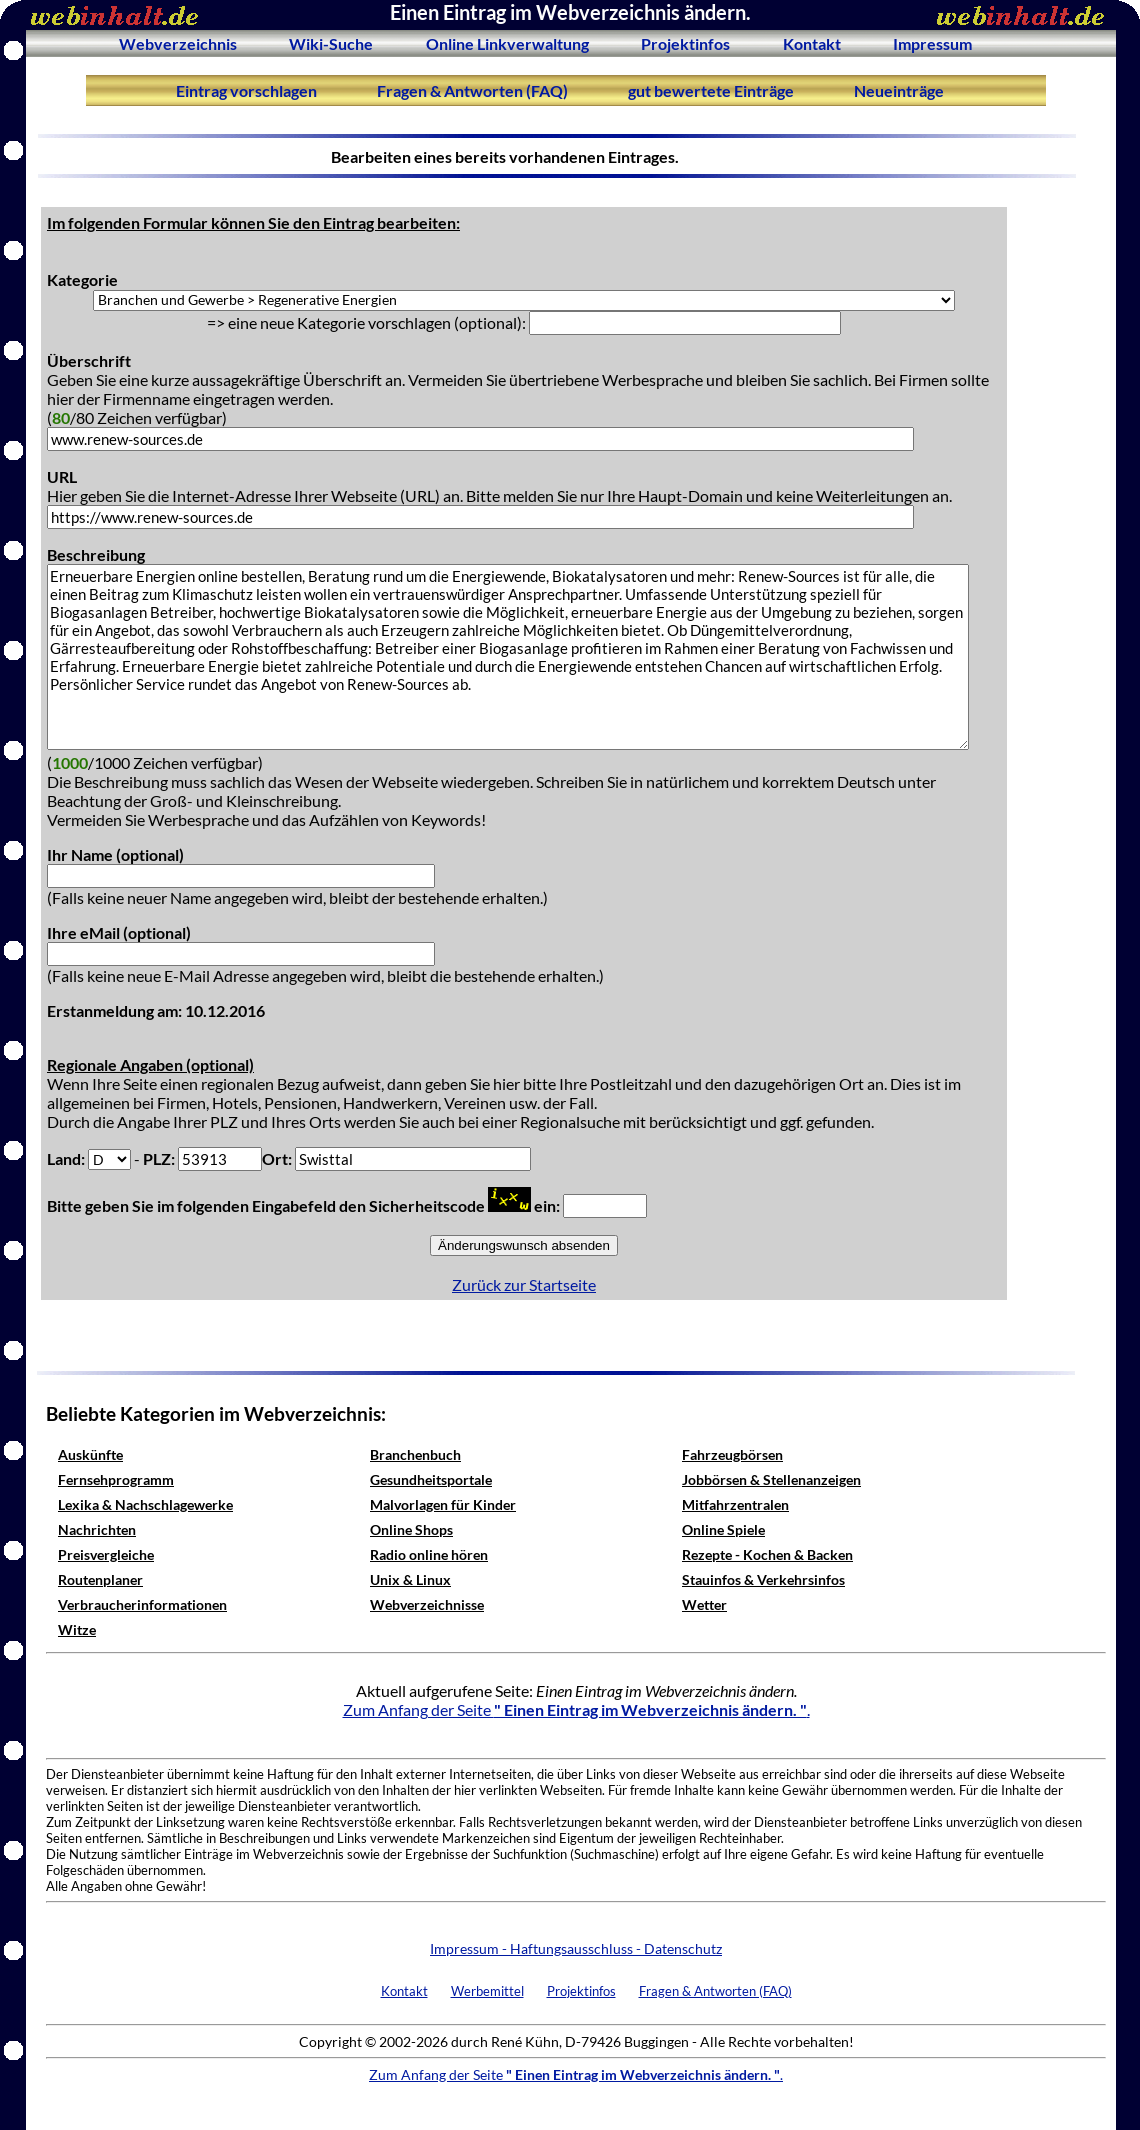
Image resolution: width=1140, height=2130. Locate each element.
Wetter (704, 1604)
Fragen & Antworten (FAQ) (472, 90)
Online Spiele (723, 1529)
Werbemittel (487, 1991)
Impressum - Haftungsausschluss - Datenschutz (576, 1948)
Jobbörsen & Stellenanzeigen (771, 1479)
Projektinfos (685, 43)
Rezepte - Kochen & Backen (767, 1554)
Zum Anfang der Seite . (576, 1709)
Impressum (932, 43)
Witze (77, 1629)
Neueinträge (899, 90)
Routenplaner (100, 1579)
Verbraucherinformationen (142, 1604)
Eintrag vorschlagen (246, 90)
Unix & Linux (410, 1579)
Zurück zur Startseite (524, 1284)
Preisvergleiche (106, 1554)
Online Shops (411, 1529)
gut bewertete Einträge (711, 90)
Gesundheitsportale (431, 1479)
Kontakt (812, 43)
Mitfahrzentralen (735, 1504)
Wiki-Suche (331, 43)
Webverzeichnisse (427, 1604)
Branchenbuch (415, 1454)
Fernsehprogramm (116, 1479)
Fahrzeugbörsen (732, 1454)
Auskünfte (90, 1454)
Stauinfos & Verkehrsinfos (763, 1579)
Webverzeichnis (178, 43)
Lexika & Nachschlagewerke (145, 1504)
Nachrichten (97, 1529)
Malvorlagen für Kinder (443, 1504)
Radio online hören (429, 1554)
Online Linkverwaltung (507, 43)
